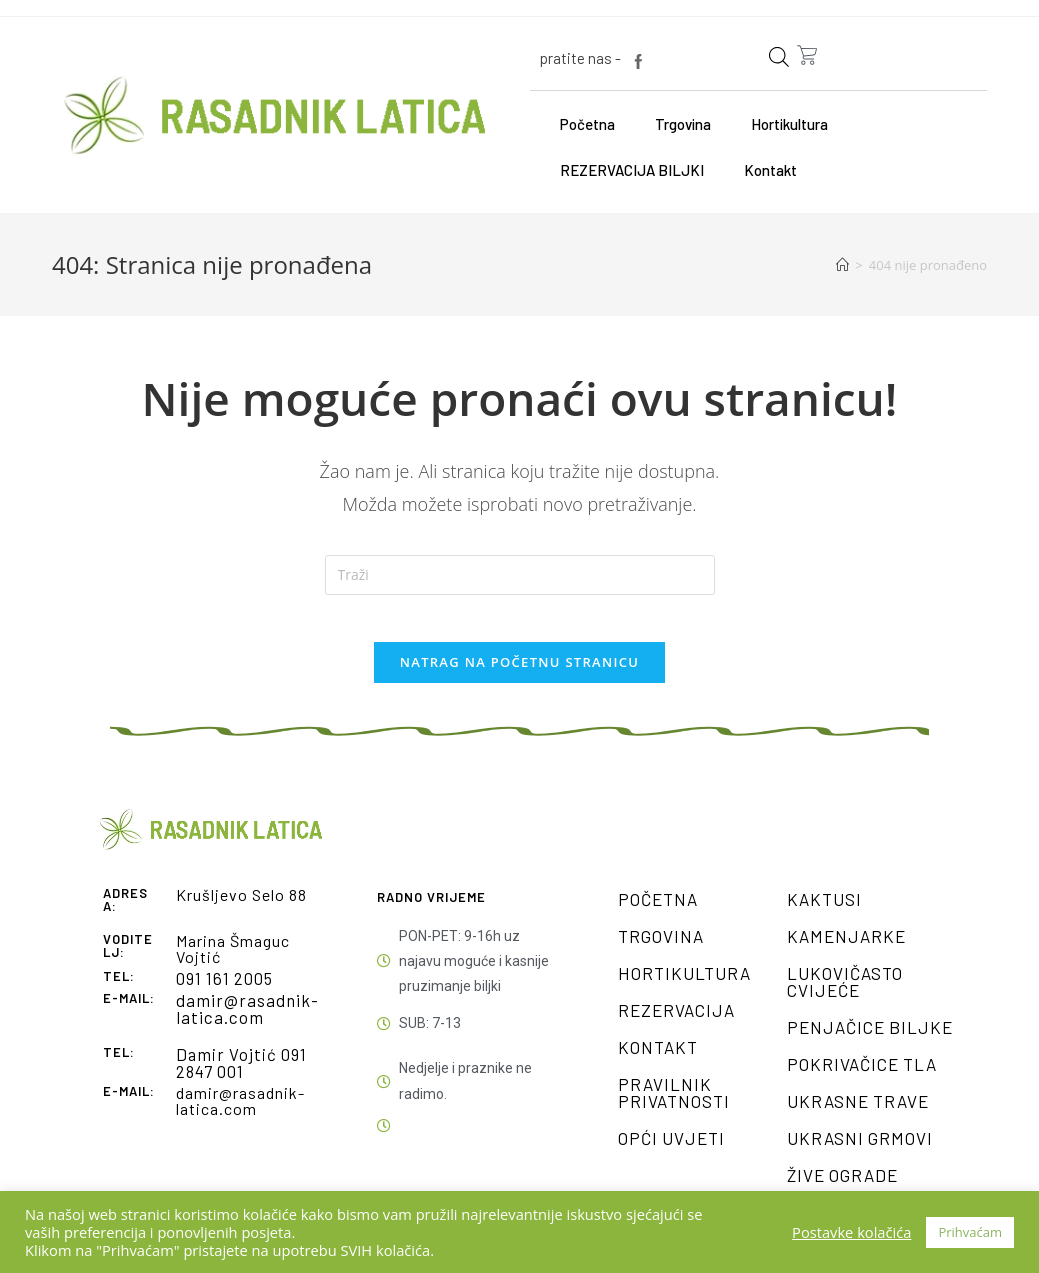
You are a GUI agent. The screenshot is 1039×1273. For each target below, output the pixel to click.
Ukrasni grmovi (860, 1152)
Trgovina (683, 124)
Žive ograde (842, 1189)
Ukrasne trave (858, 1115)
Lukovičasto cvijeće (845, 995)
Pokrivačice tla (862, 1078)
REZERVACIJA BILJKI (632, 170)
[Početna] (842, 265)
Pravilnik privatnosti (674, 1106)
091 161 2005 (222, 991)
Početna (587, 124)
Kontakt (770, 170)
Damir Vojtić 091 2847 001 (237, 1074)
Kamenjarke (846, 950)
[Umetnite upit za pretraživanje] (520, 575)
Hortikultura (789, 124)
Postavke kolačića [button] (851, 1232)
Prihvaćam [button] (970, 1232)
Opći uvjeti (671, 1152)
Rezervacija (676, 1024)
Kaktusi (824, 913)
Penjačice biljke (870, 1041)
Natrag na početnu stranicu (520, 676)
